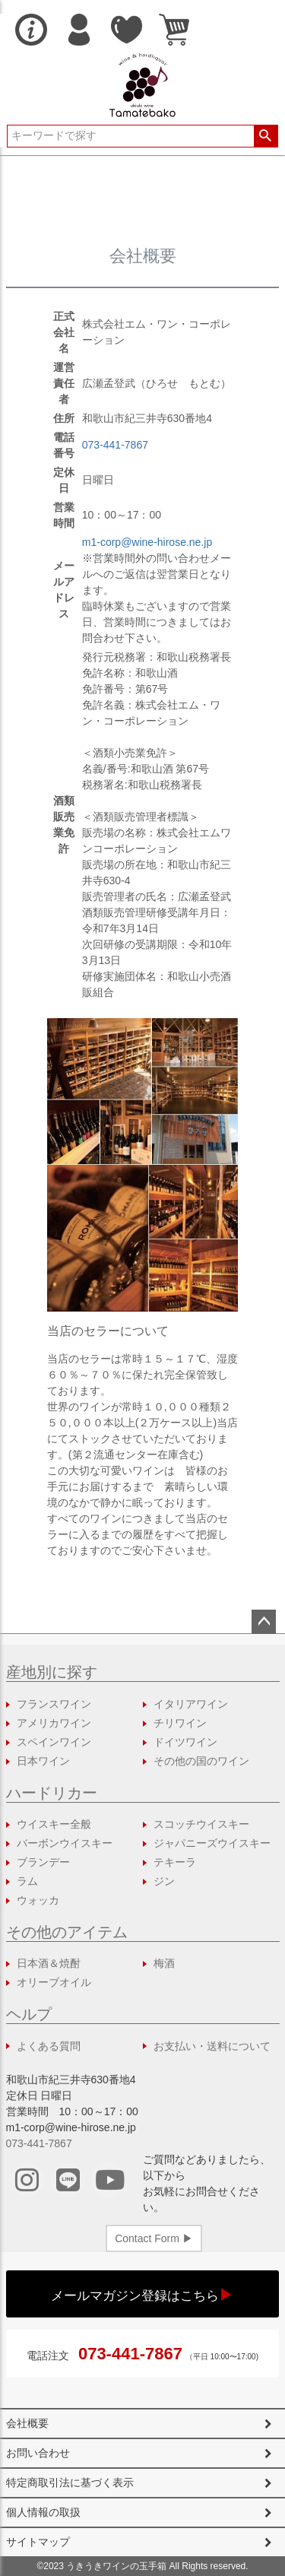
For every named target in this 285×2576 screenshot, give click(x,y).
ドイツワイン (185, 1742)
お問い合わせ (38, 2453)
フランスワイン (54, 1704)
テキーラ (175, 1862)
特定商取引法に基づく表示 (70, 2482)
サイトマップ (38, 2542)
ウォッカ (38, 1900)
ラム (27, 1881)
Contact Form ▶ (154, 2238)
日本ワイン (43, 1761)
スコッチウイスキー (201, 1824)
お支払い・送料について (212, 2046)
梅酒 (164, 1963)
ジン (164, 1881)
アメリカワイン (54, 1723)
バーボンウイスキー (64, 1843)
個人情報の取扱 (43, 2512)
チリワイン (180, 1723)
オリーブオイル (54, 1982)
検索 (265, 136)
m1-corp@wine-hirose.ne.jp (147, 542)
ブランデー (43, 1862)
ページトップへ (264, 1622)
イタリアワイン (191, 1704)
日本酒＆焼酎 (49, 1963)
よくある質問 (49, 2046)
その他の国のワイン (201, 1761)
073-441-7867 (115, 445)
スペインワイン (54, 1742)
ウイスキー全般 (54, 1824)
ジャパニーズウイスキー (212, 1843)
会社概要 (27, 2423)
